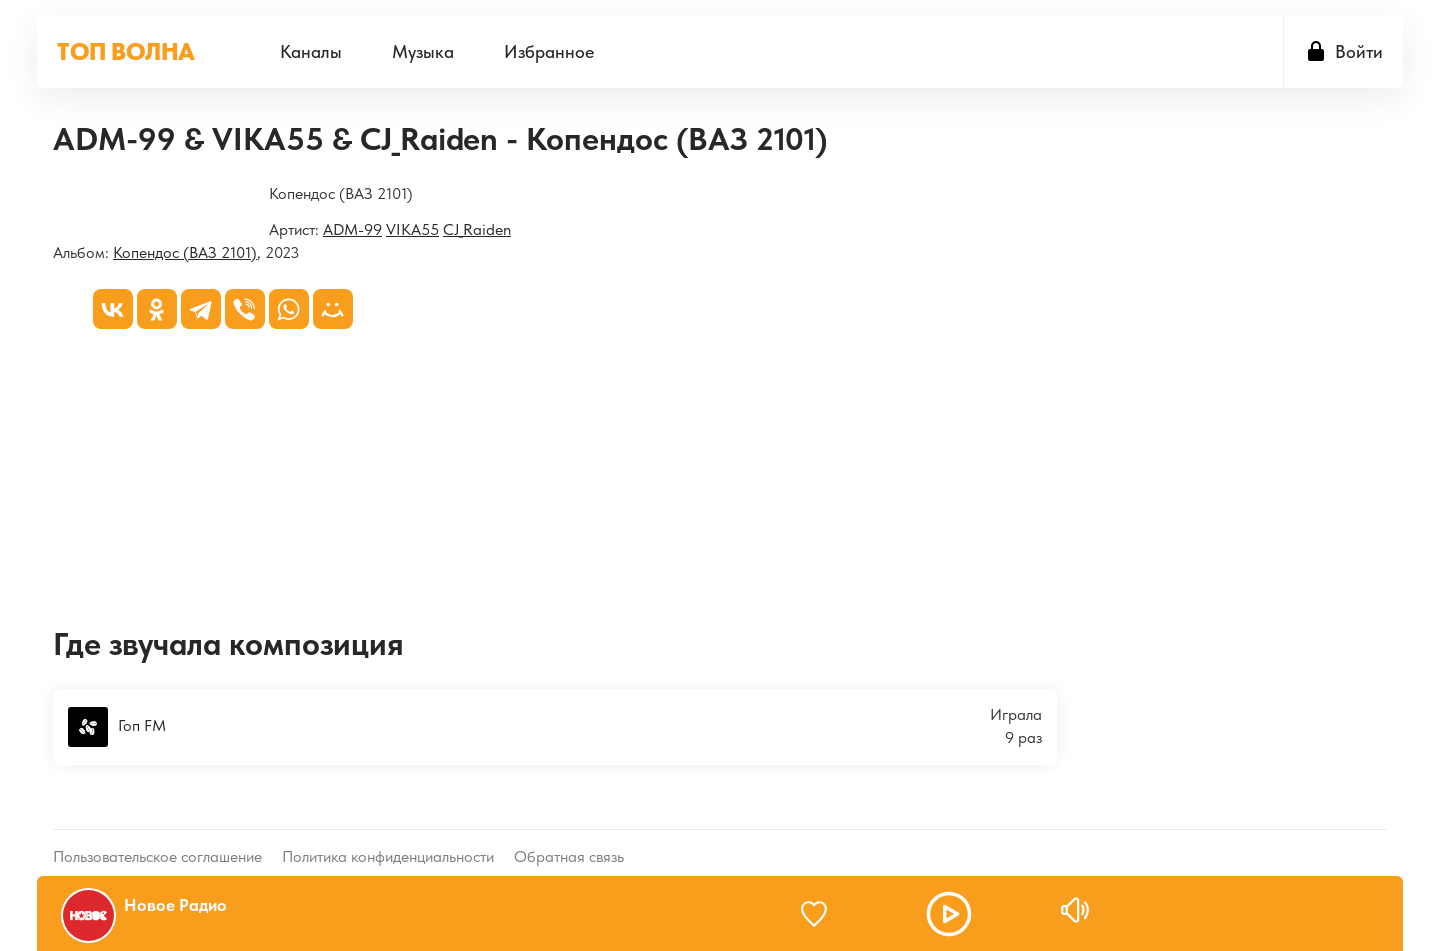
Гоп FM (117, 727)
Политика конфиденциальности (388, 840)
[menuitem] (311, 51)
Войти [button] (1359, 51)
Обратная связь (569, 840)
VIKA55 (412, 229)
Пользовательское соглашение (157, 840)
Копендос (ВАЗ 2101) (185, 252)
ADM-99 (352, 229)
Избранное (549, 51)
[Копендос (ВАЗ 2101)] (53, 195)
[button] (949, 914)
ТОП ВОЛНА (126, 51)
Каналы (311, 51)
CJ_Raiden (477, 229)
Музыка (423, 51)
